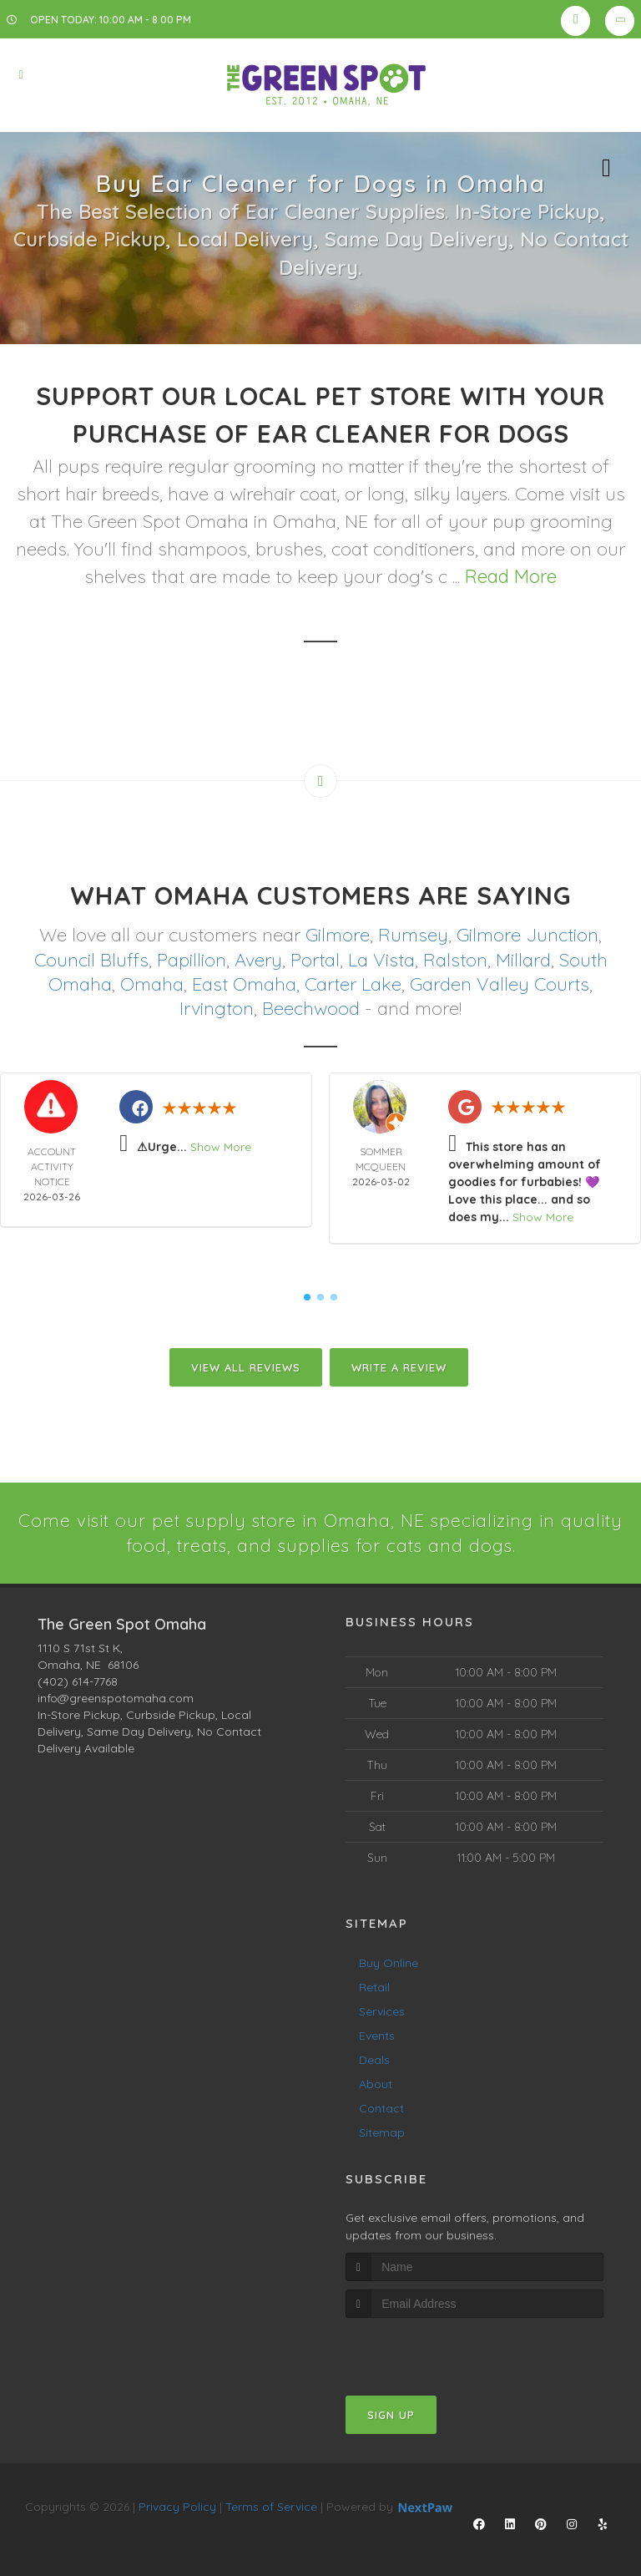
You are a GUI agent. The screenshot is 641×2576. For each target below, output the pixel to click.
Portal (315, 959)
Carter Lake (353, 983)
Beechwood (311, 1006)
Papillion (191, 959)
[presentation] (434, 2348)
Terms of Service (271, 2505)
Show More (220, 1145)
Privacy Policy (177, 2505)
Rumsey (413, 934)
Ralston (455, 959)
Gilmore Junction (527, 934)
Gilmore (337, 934)
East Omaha (244, 983)
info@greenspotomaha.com (116, 1696)
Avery (258, 959)
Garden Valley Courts (499, 983)
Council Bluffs (91, 959)
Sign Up (391, 2414)
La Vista (381, 959)
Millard (523, 959)
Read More (511, 576)
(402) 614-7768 (78, 1679)
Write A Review (399, 1365)
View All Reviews (245, 1365)
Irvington (216, 1006)
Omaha (152, 983)
